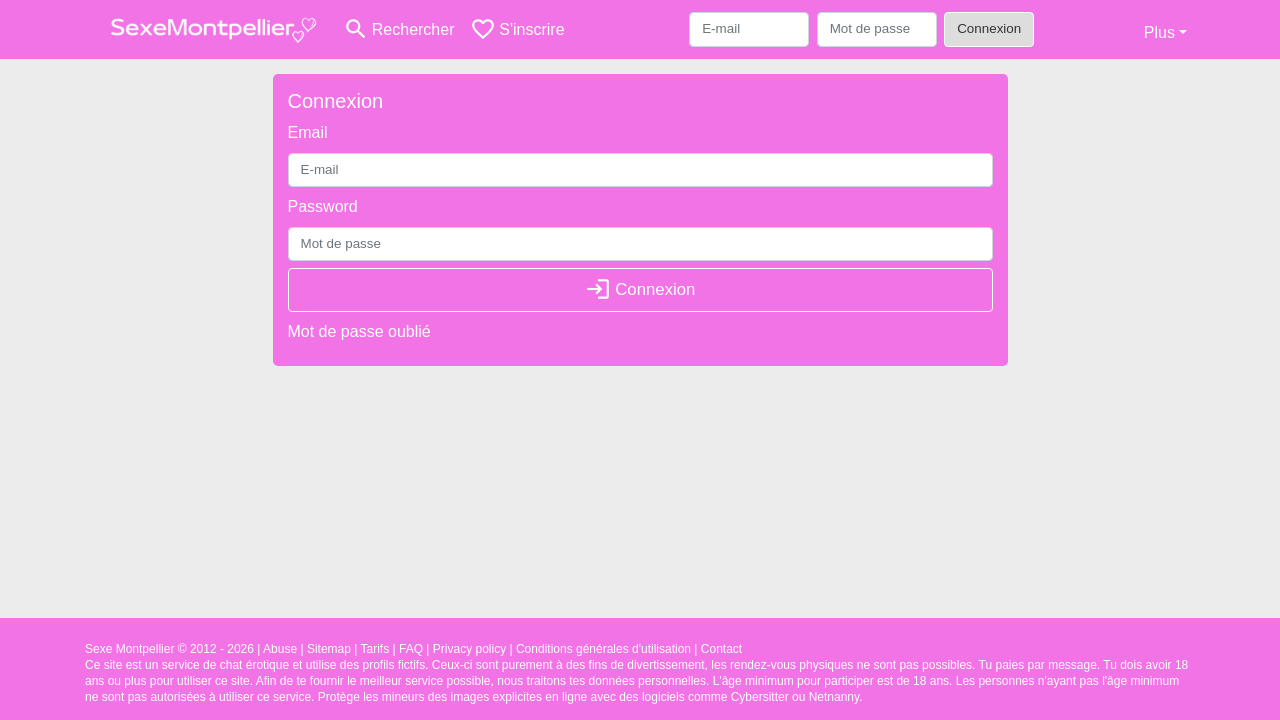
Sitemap (329, 649)
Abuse (280, 649)
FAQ (411, 649)
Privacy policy (469, 649)
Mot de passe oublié (359, 331)
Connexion (989, 28)
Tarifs (375, 649)
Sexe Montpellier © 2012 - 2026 (169, 649)
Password (323, 206)
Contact (721, 649)
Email (308, 132)
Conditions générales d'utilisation (603, 649)
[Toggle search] (398, 29)
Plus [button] (1159, 32)
